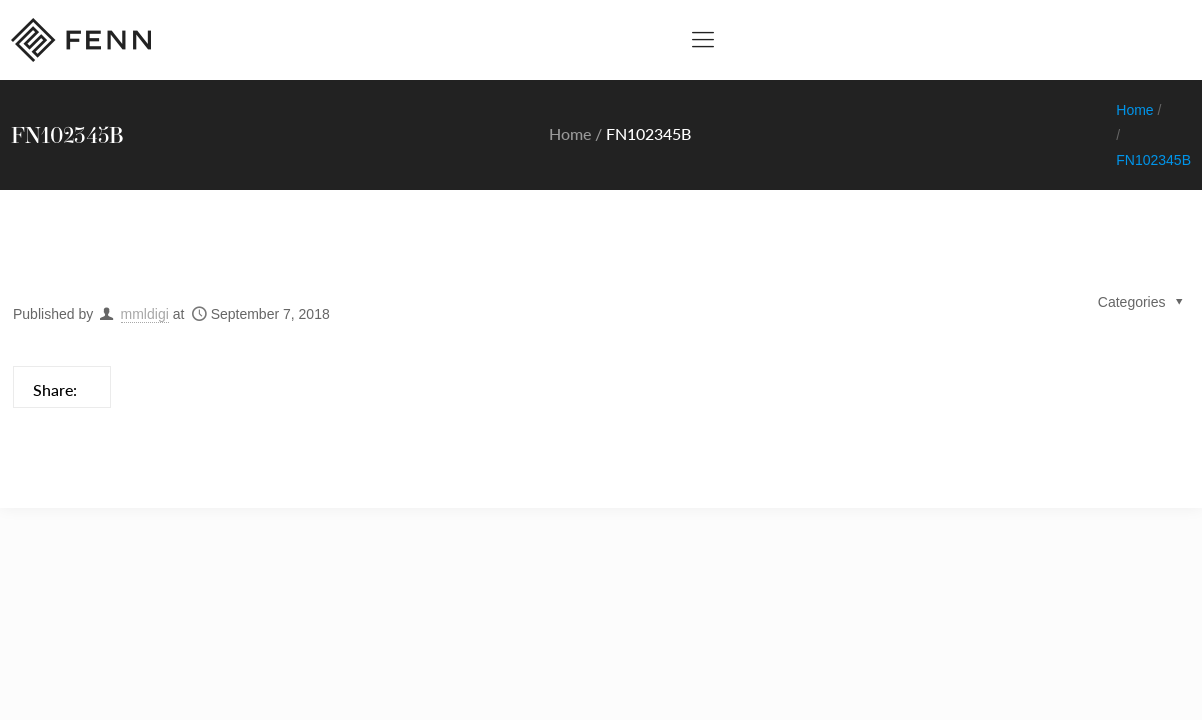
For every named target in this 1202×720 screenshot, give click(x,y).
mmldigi (145, 314)
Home (570, 133)
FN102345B (1153, 160)
